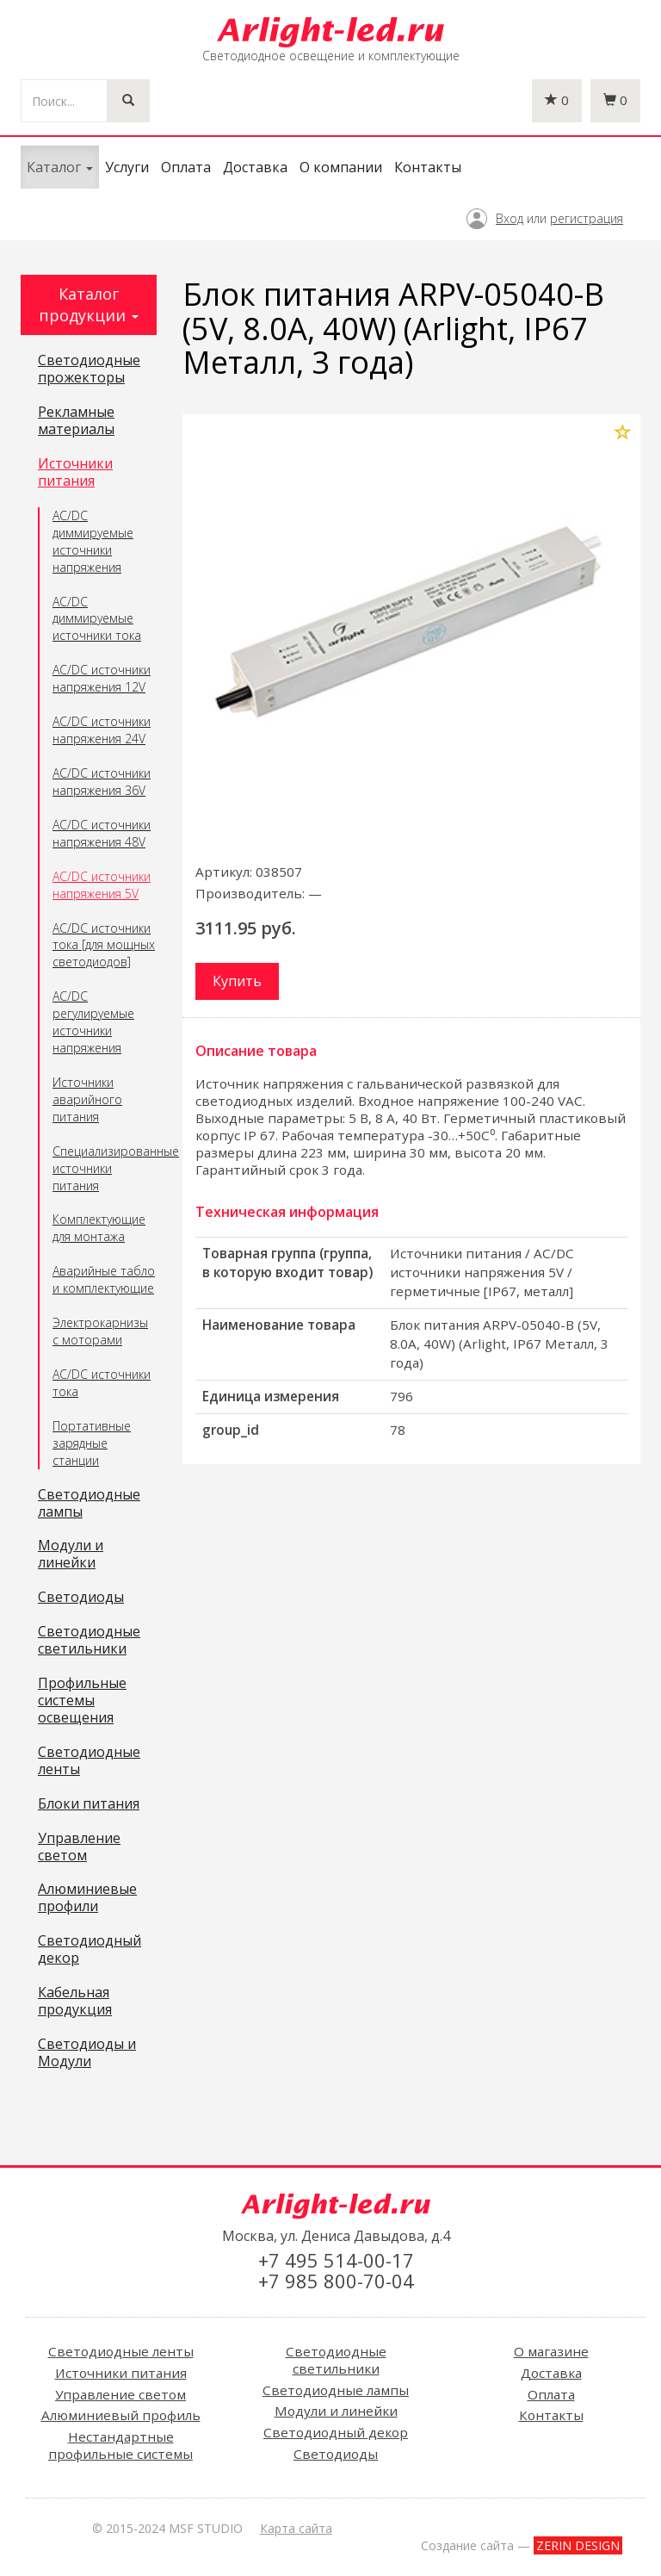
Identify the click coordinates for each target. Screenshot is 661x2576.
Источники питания (75, 473)
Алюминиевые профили (87, 1898)
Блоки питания (88, 1804)
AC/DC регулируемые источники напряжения (93, 1022)
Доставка (255, 167)
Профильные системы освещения (82, 1701)
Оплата (186, 167)
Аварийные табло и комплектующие (104, 1279)
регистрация (586, 218)
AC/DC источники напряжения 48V (102, 833)
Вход (509, 218)
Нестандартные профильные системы (120, 2445)
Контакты (427, 167)
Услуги (127, 167)
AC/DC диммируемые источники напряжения (93, 541)
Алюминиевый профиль (121, 2415)
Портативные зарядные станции (92, 1443)
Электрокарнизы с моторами (100, 1331)
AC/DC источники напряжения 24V (102, 730)
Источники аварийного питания (87, 1099)
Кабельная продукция (75, 2001)
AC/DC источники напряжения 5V (102, 885)
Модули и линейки (70, 1554)
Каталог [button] (60, 167)
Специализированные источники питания (105, 1168)
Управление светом (79, 1847)
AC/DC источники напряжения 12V (102, 678)
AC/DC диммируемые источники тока (97, 618)
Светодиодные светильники (89, 1640)
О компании (341, 167)
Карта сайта (296, 2528)
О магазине (551, 2351)
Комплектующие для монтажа (99, 1228)
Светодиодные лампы (89, 1504)
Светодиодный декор (89, 1950)
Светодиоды (81, 1597)
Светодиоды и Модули (87, 2053)
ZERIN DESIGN (578, 2545)
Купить (237, 980)
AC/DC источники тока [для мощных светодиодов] (104, 945)
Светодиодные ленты (89, 1761)
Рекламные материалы (76, 421)
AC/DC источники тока (102, 1383)
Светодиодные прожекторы (89, 369)
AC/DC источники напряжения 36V (102, 781)
